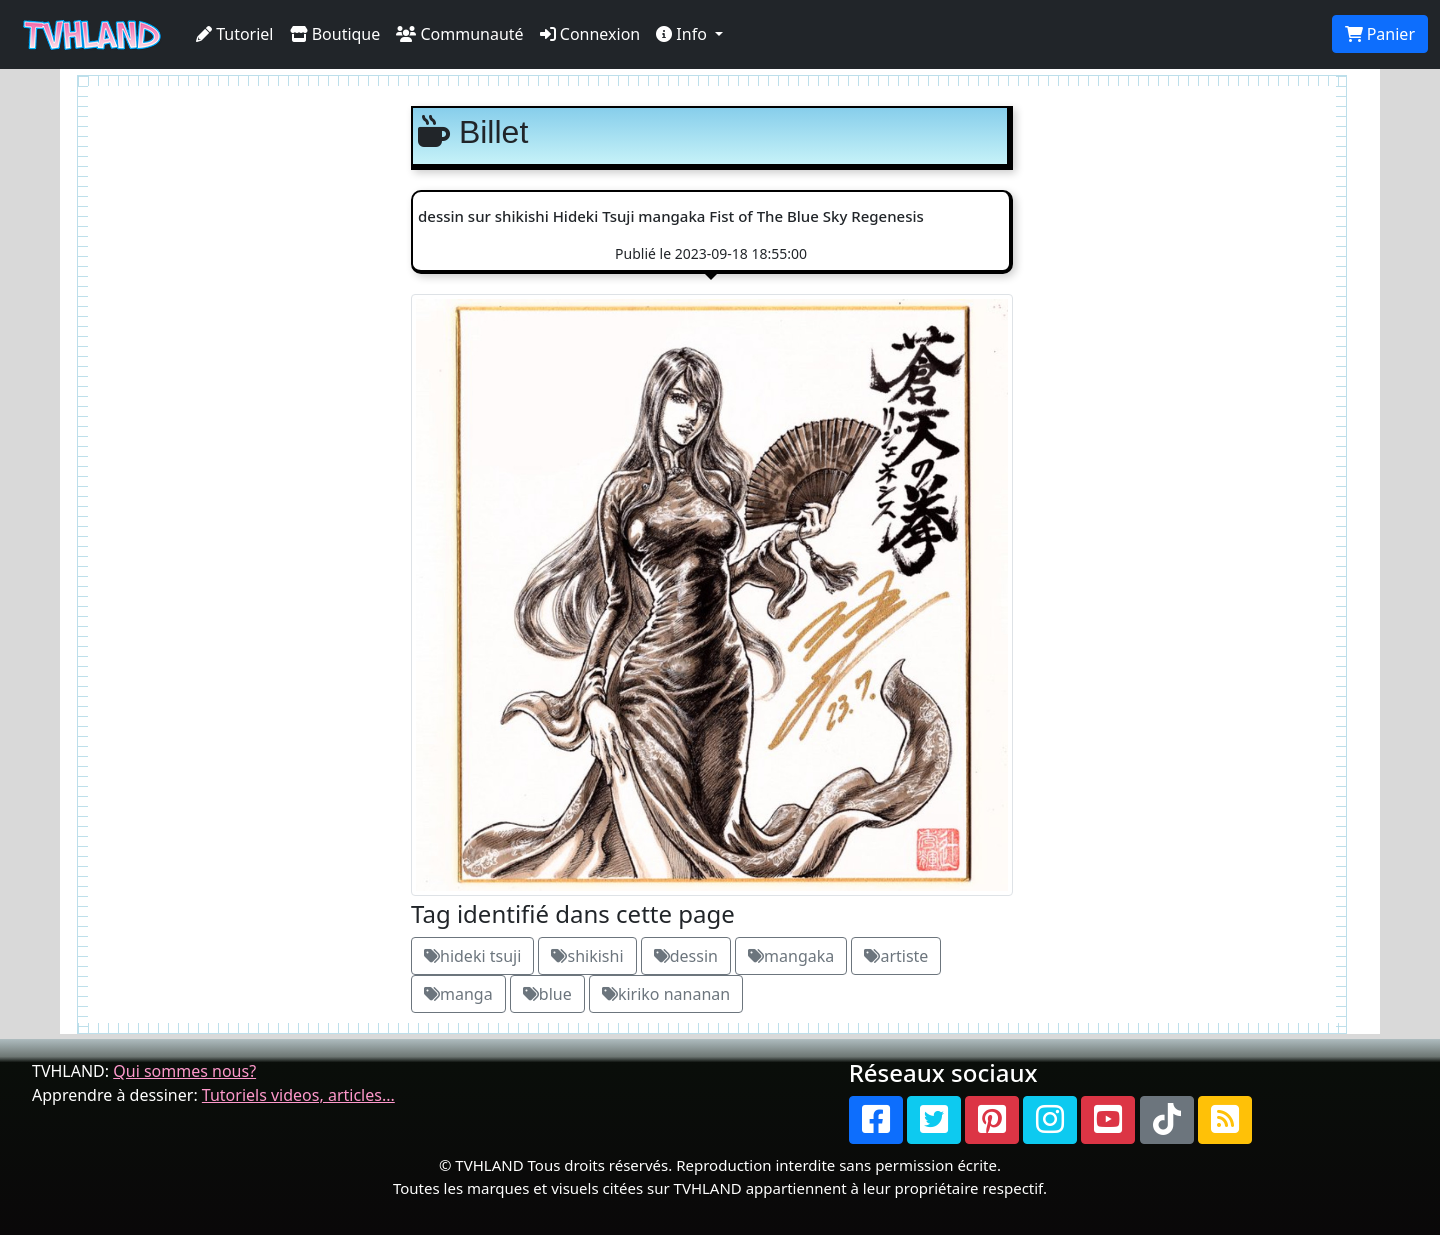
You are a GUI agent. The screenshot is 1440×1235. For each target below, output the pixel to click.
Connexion (590, 34)
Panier (1380, 34)
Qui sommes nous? (184, 1071)
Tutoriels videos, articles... (298, 1095)
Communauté (459, 34)
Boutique (335, 34)
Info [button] (683, 34)
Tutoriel (235, 34)
